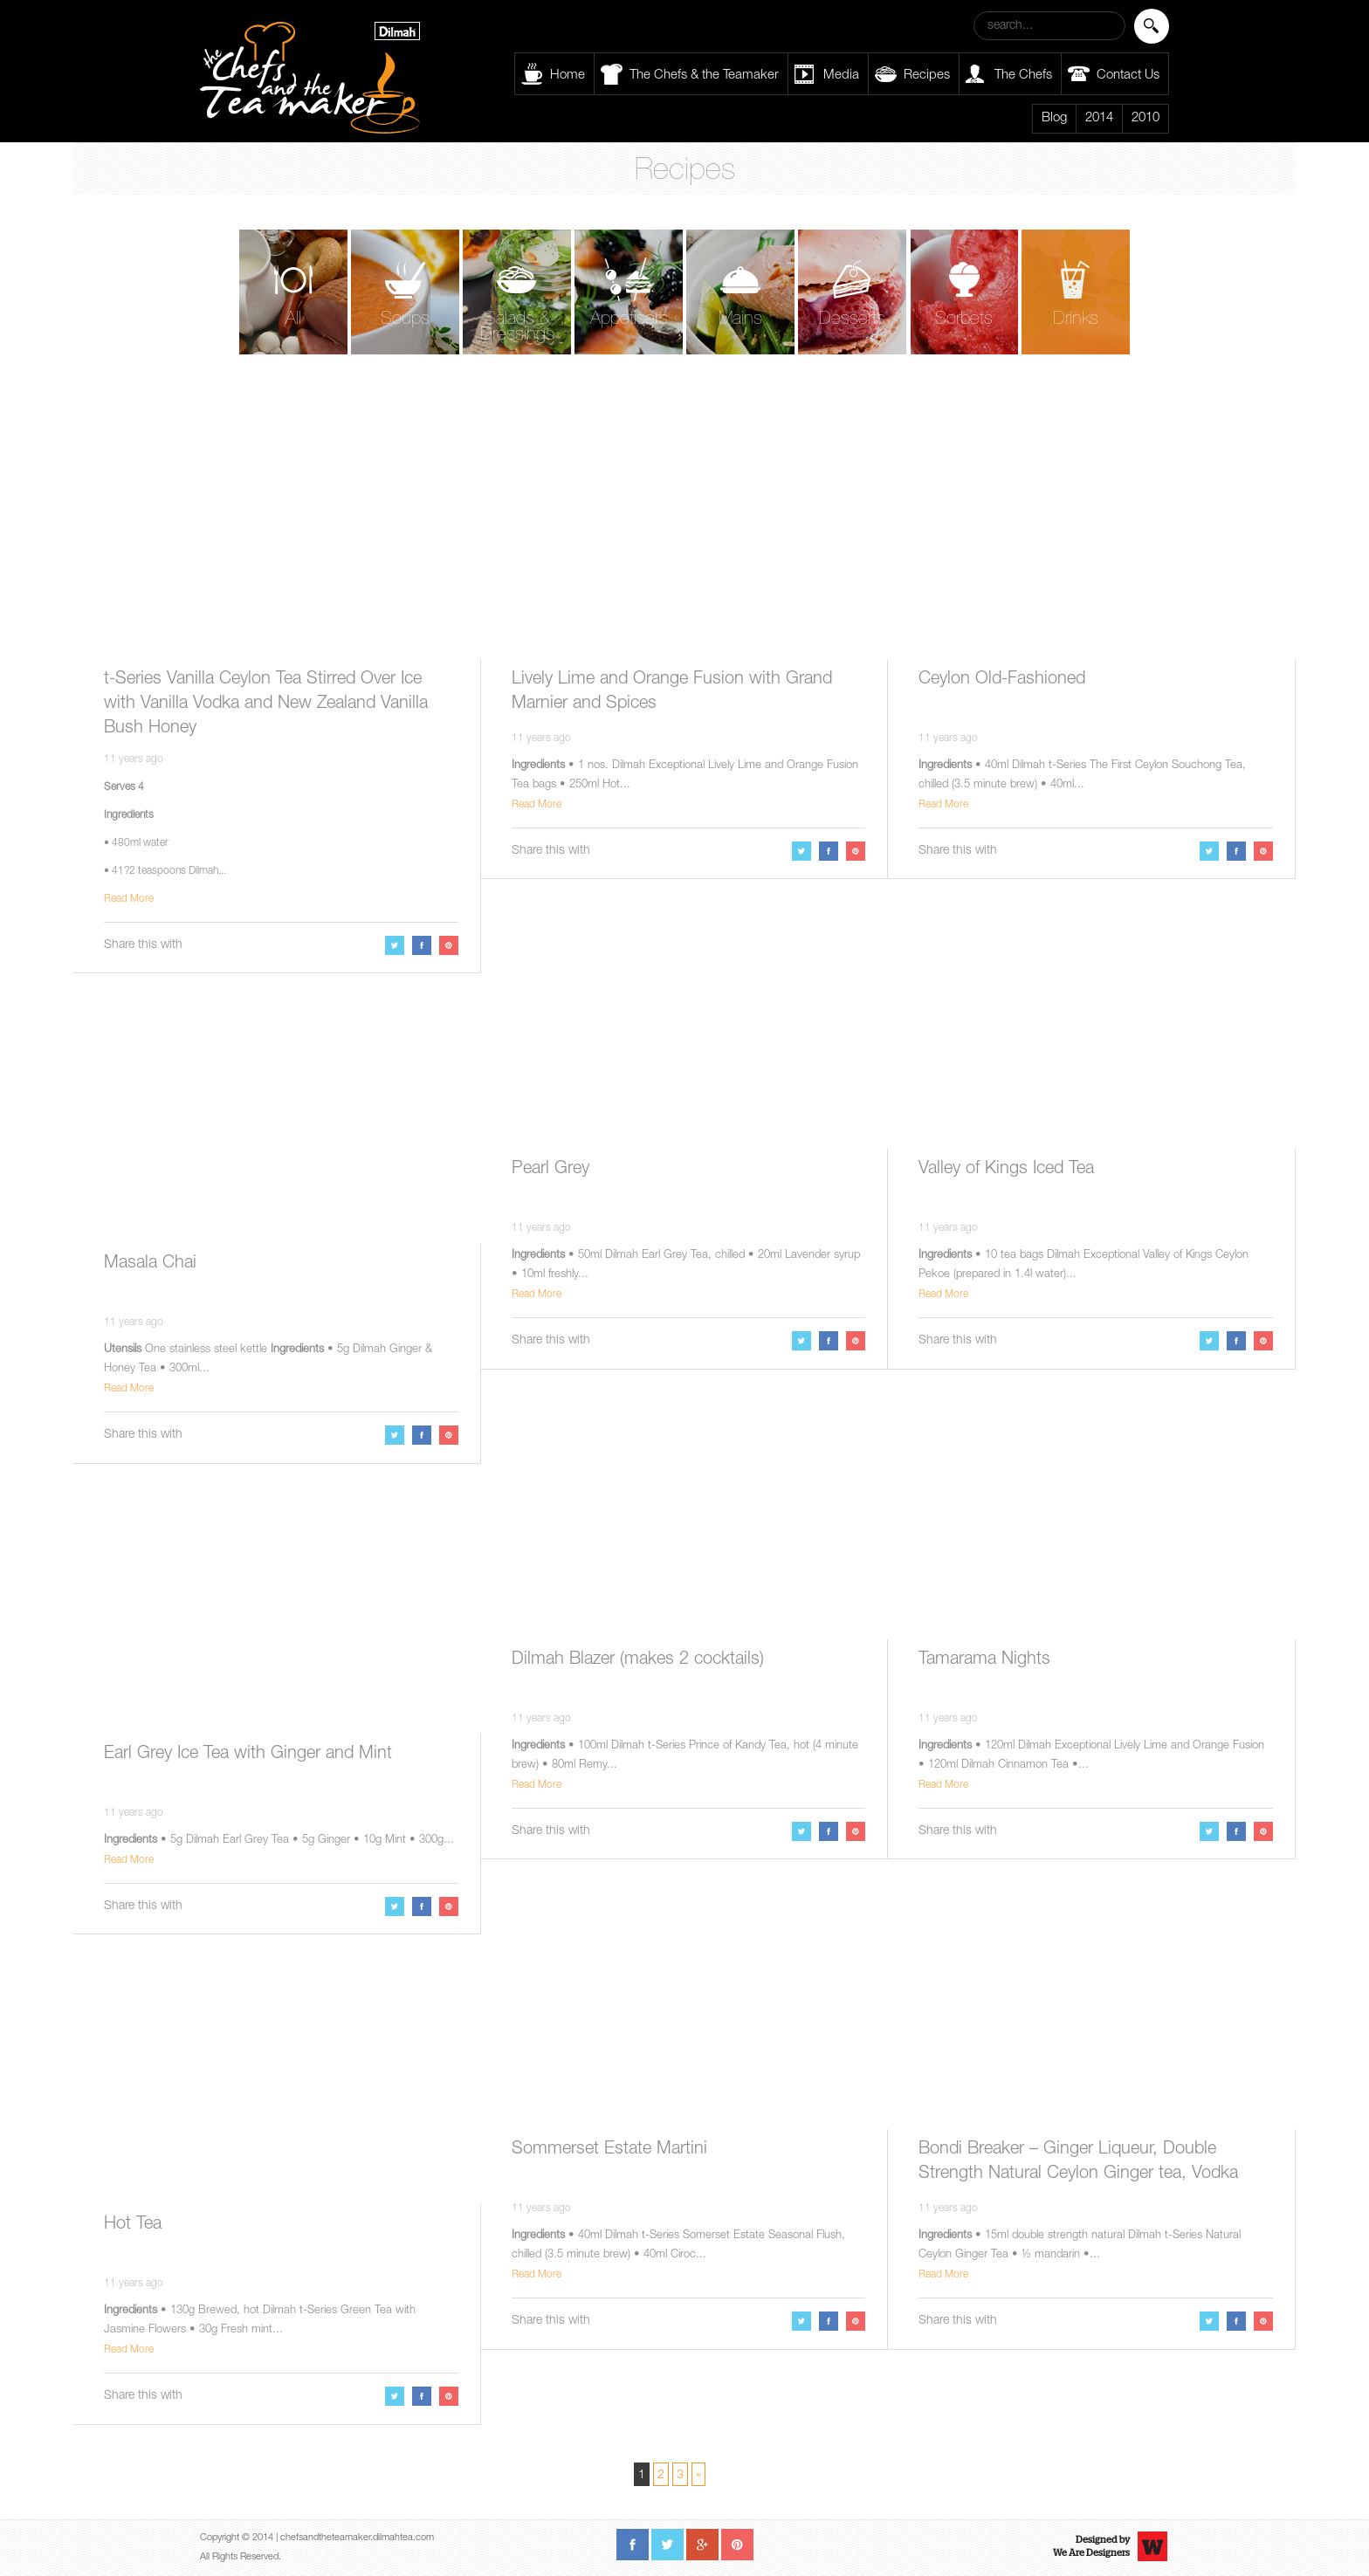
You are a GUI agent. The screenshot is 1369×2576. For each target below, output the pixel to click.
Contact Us (1128, 75)
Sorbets (964, 320)
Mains (740, 320)
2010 (1145, 118)
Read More (129, 899)
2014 (1099, 118)
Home (567, 75)
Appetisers (629, 320)
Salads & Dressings (517, 328)
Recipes (927, 75)
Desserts (852, 320)
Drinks (1075, 320)
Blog (1054, 118)
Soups (405, 320)
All (293, 320)
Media (841, 75)
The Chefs (1023, 75)
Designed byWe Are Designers (1091, 2546)
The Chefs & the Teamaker (704, 75)
